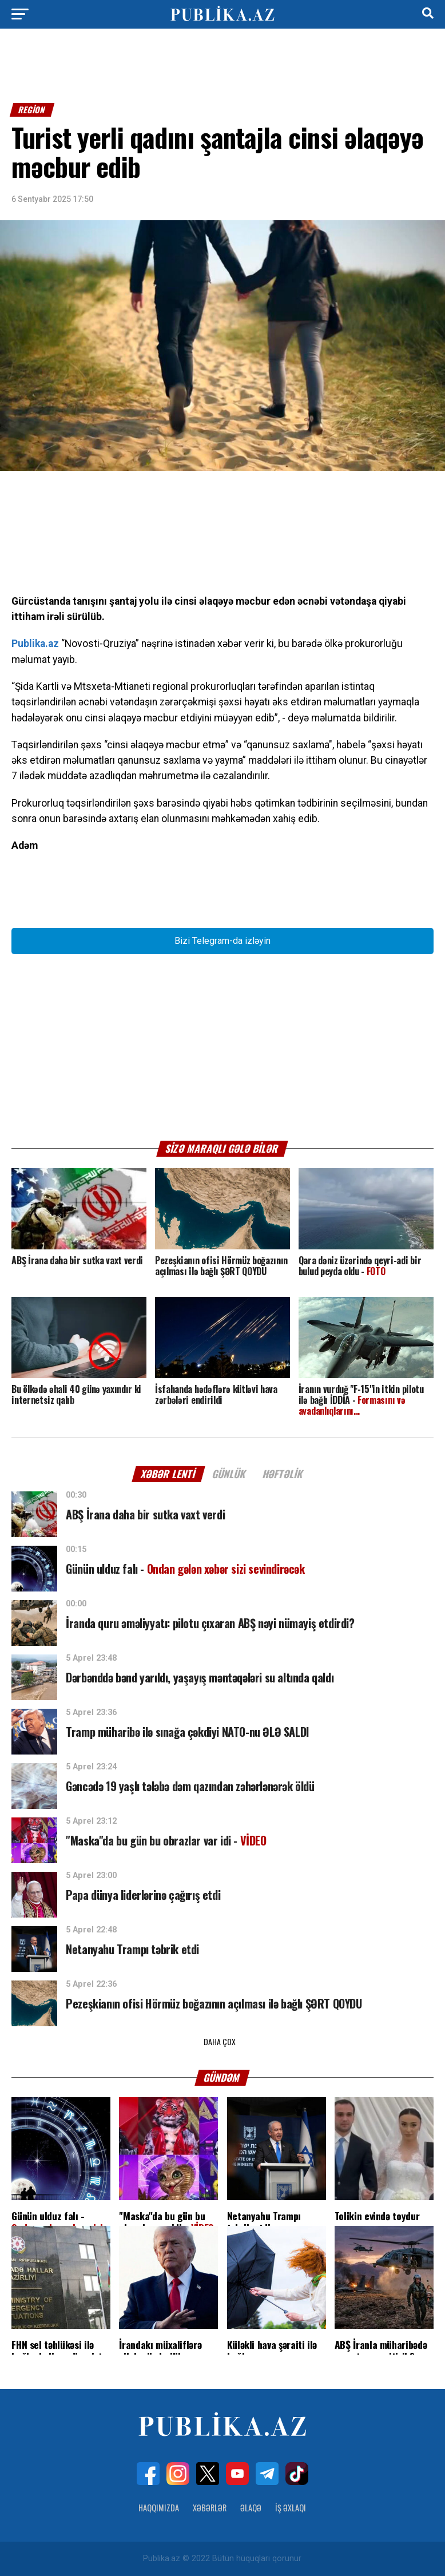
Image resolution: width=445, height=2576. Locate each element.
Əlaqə (250, 2508)
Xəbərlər (210, 2508)
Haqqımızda (158, 2508)
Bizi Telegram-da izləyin (222, 940)
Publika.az (35, 643)
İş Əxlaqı (290, 2508)
